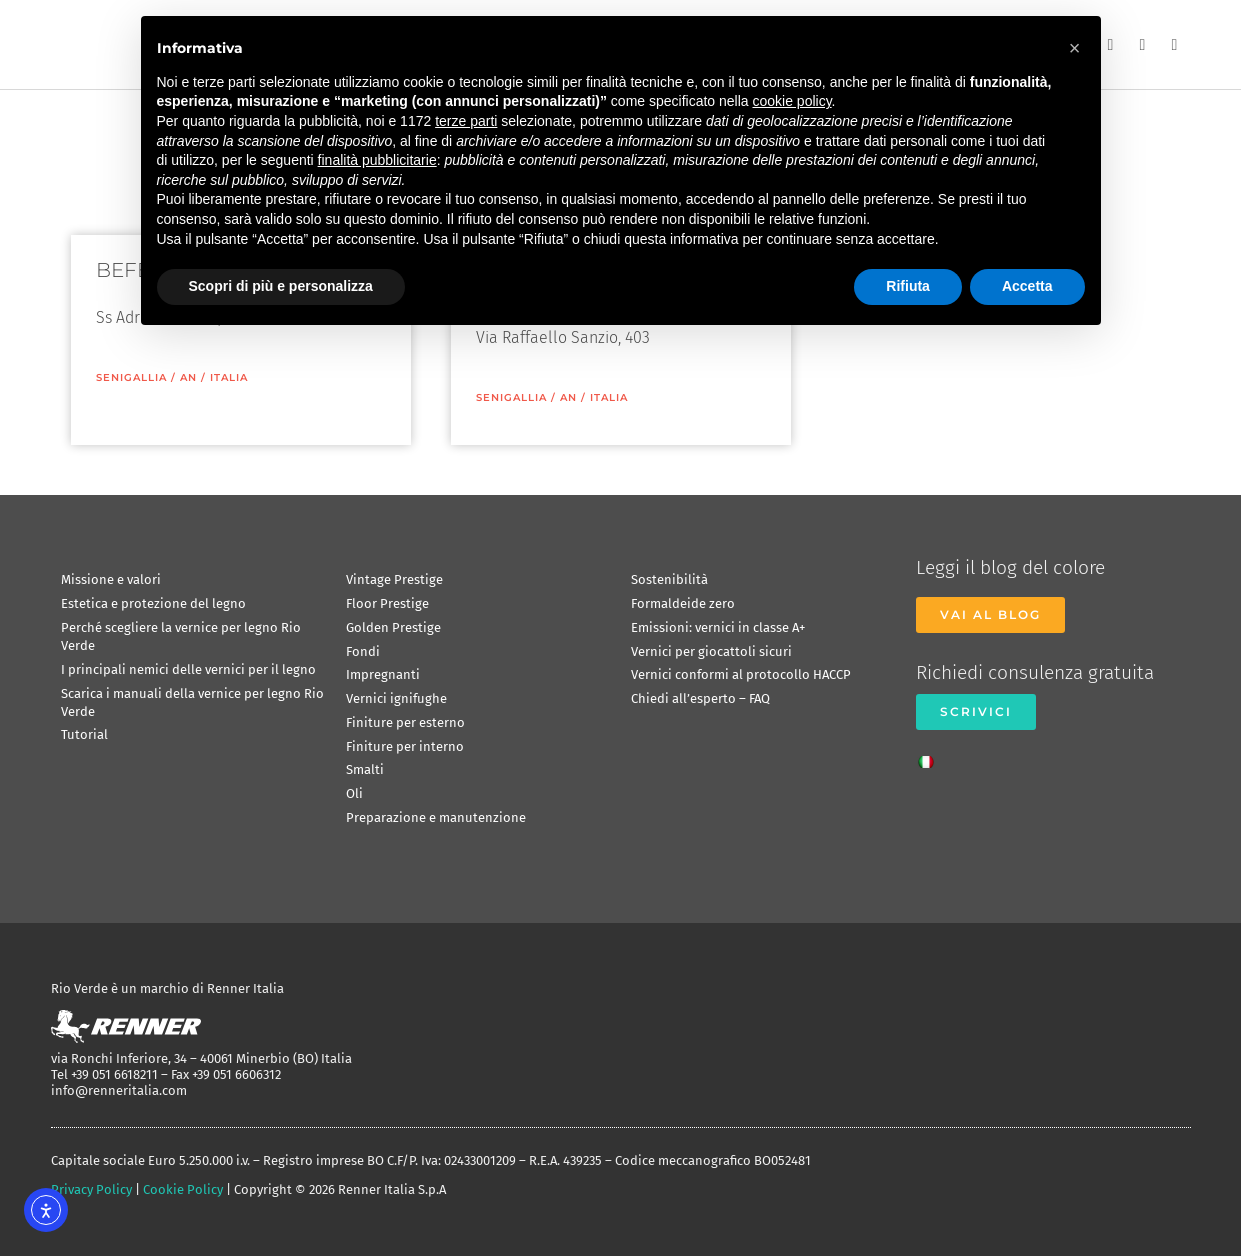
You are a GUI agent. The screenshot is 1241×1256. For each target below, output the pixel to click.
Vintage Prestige (394, 579)
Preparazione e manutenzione (436, 817)
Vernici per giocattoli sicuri (711, 651)
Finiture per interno (405, 746)
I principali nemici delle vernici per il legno (188, 669)
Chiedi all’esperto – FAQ (700, 698)
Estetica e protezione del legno (153, 603)
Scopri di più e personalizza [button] (281, 286)
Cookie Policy (183, 1189)
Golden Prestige (393, 627)
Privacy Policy (91, 1189)
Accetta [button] (1027, 286)
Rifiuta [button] (908, 286)
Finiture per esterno (405, 722)
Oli (354, 793)
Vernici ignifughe (396, 698)
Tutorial (84, 734)
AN (188, 377)
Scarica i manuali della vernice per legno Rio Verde (192, 702)
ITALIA (229, 377)
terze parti (466, 121)
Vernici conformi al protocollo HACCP (741, 674)
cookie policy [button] (791, 101)
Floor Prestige (387, 603)
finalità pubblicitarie (377, 160)
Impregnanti (383, 674)
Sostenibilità (669, 579)
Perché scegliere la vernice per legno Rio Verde (181, 636)
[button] (1075, 48)
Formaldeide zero (683, 603)
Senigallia (131, 377)
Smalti (365, 769)
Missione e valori (111, 579)
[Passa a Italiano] (931, 756)
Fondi (363, 651)
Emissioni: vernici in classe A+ (718, 627)
